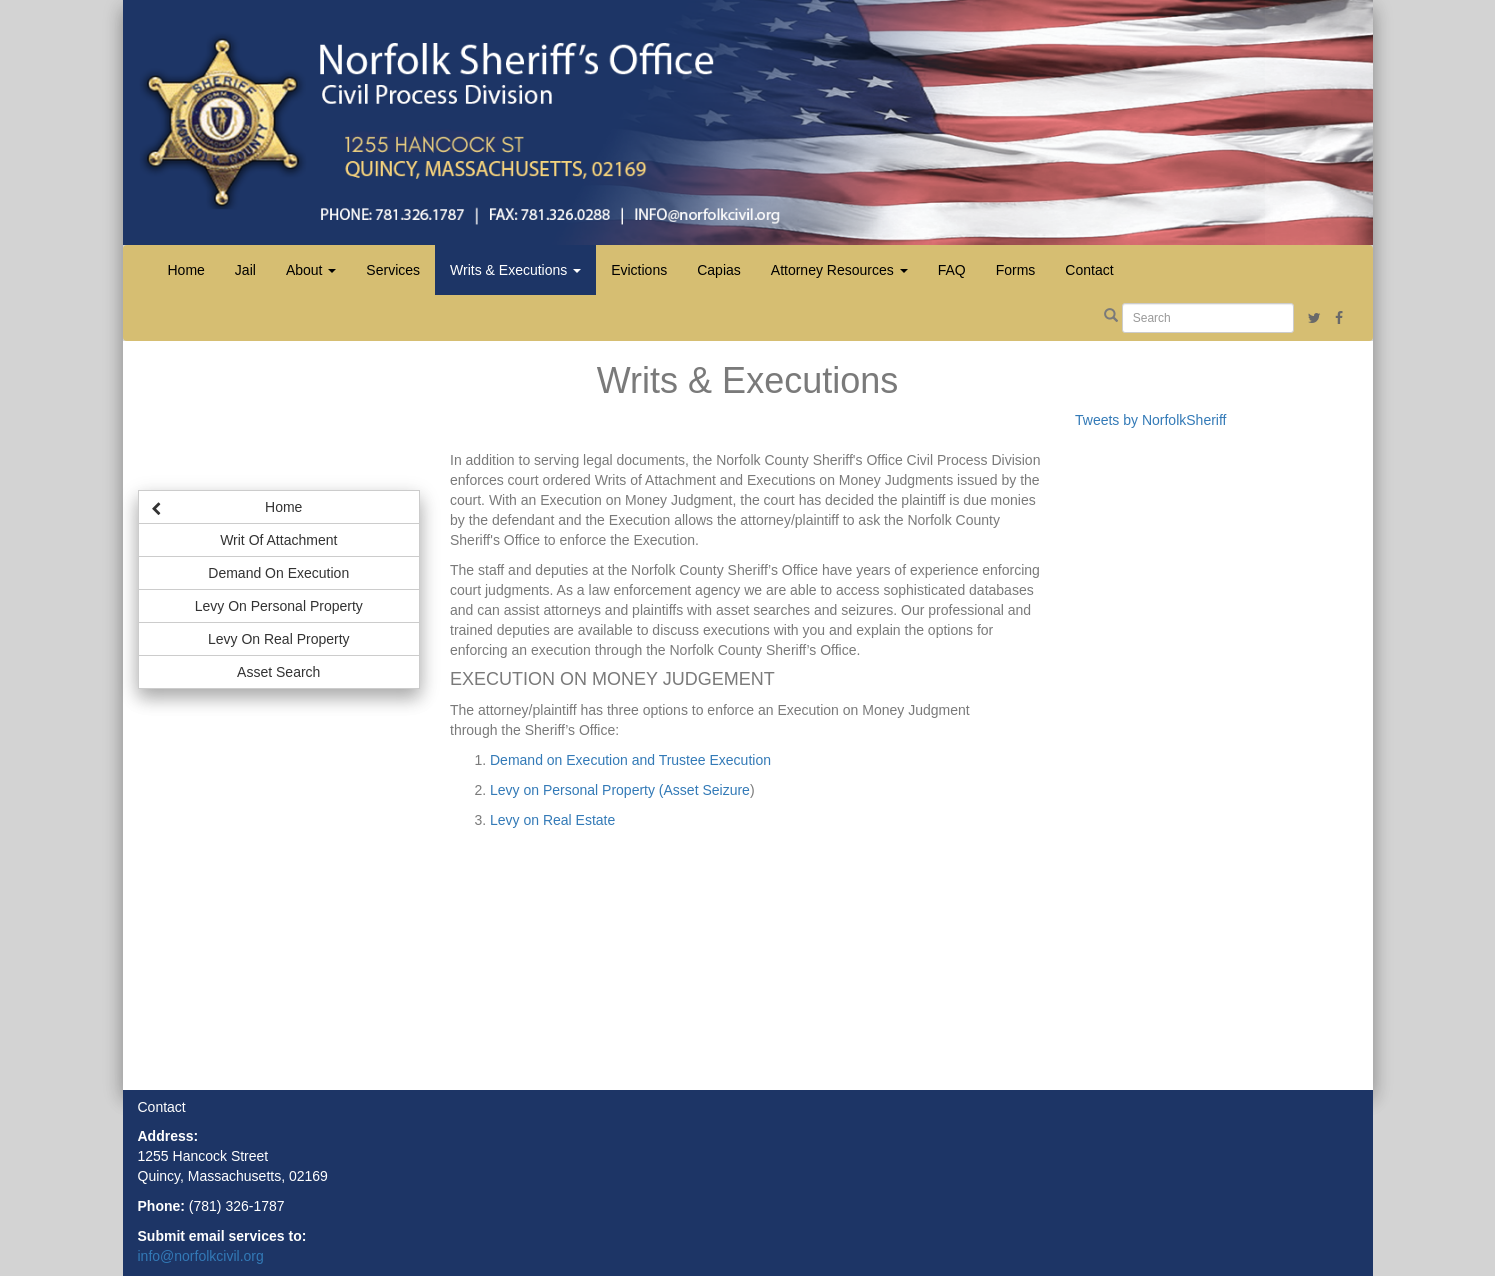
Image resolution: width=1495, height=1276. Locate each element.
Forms (1016, 270)
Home (186, 270)
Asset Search (278, 672)
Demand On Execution (278, 573)
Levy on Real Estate (552, 820)
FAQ (952, 270)
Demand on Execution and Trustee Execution (630, 760)
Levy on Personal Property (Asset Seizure (620, 790)
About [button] (311, 270)
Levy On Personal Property (279, 606)
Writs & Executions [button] (515, 270)
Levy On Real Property (279, 639)
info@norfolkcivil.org (201, 1256)
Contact (1089, 270)
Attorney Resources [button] (839, 270)
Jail (245, 270)
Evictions (639, 270)
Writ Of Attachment (278, 540)
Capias (719, 270)
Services (393, 270)
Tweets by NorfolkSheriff (1150, 420)
